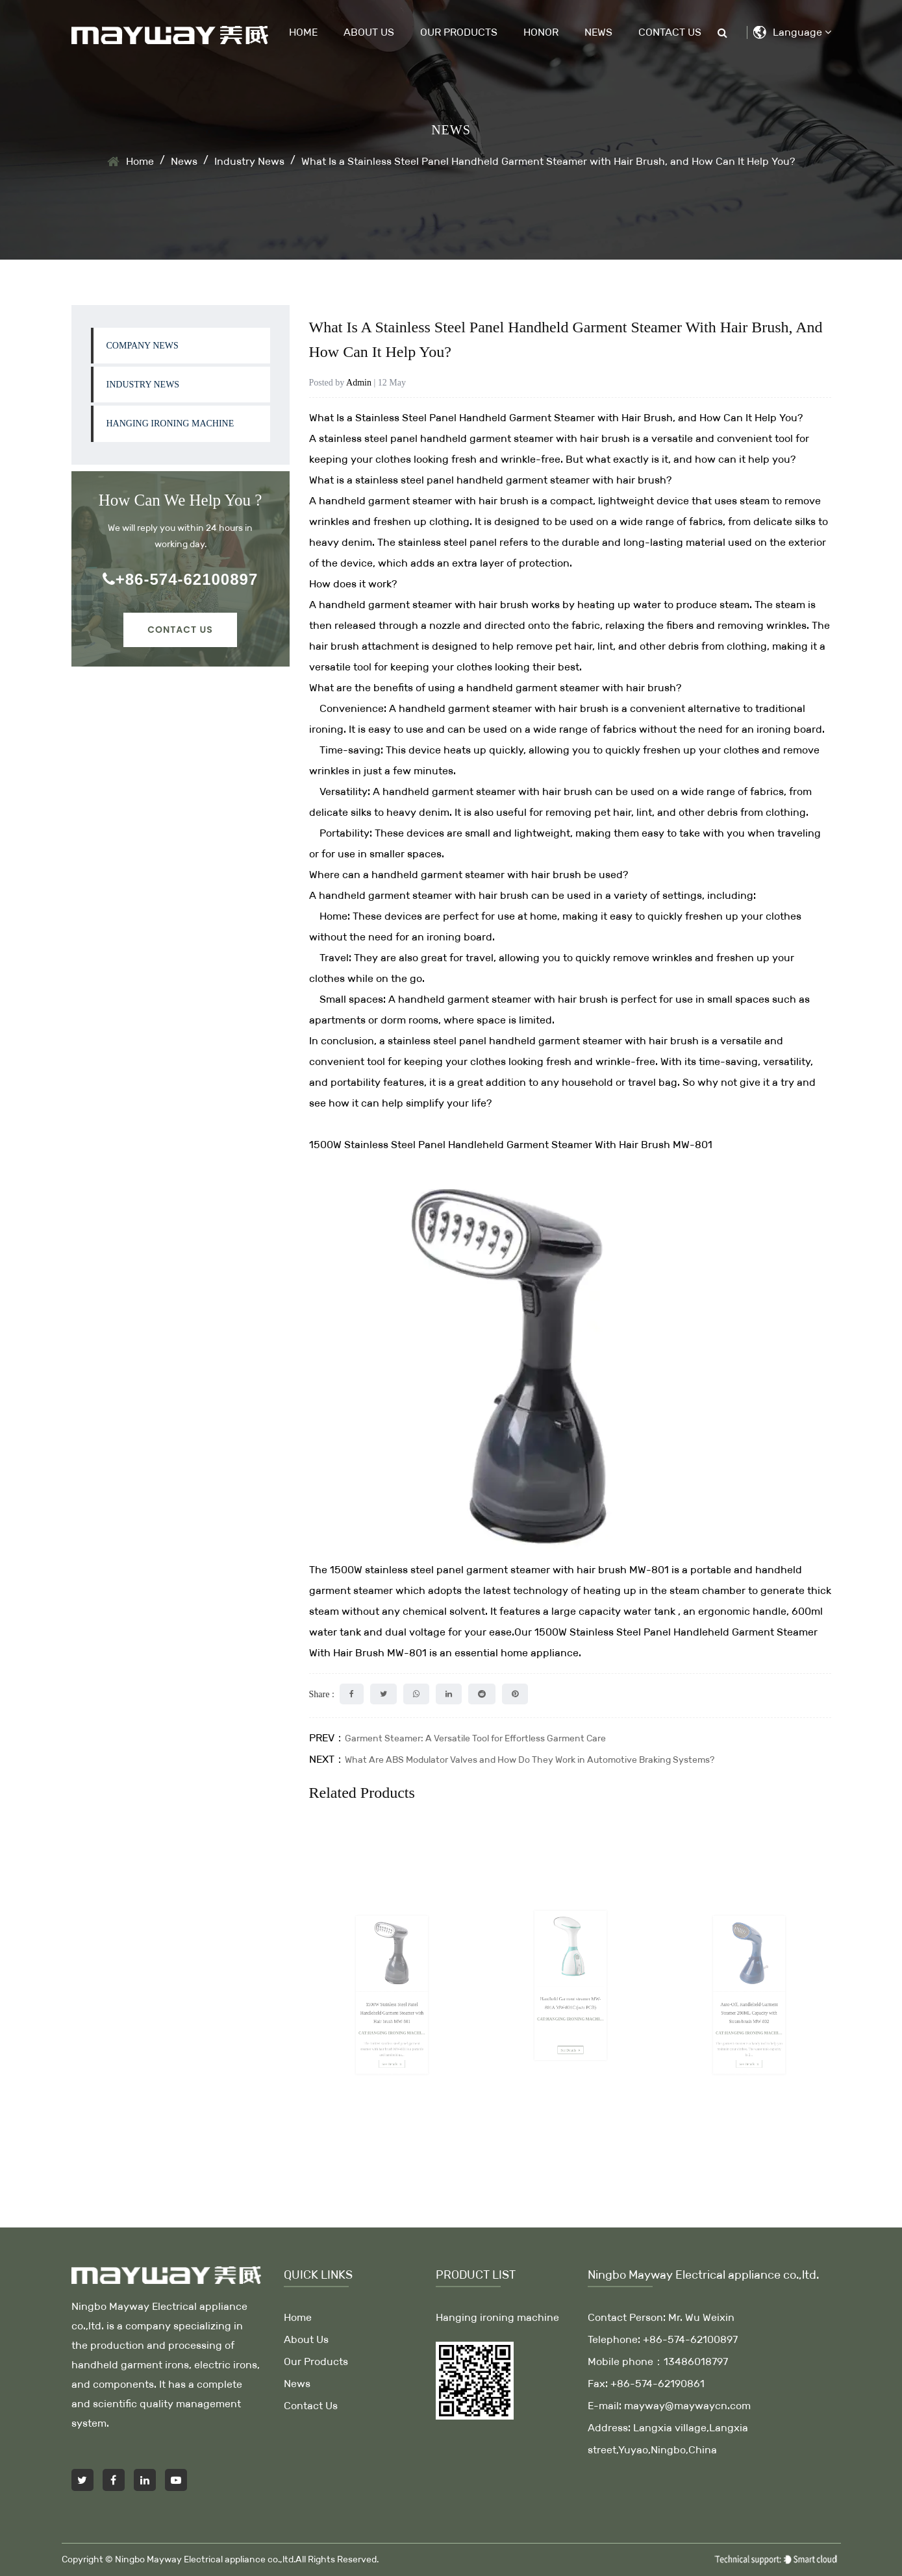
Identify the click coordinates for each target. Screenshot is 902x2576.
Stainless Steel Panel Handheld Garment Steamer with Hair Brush (514, 417)
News (598, 32)
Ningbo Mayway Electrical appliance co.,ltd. (205, 2559)
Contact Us (669, 32)
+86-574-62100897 (180, 579)
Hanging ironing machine (170, 423)
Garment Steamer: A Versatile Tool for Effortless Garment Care (475, 1738)
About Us (369, 32)
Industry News (249, 161)
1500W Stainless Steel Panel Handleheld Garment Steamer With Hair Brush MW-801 (510, 1144)
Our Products (458, 32)
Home (303, 32)
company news (142, 345)
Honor (540, 32)
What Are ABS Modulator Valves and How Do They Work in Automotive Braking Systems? (529, 1759)
